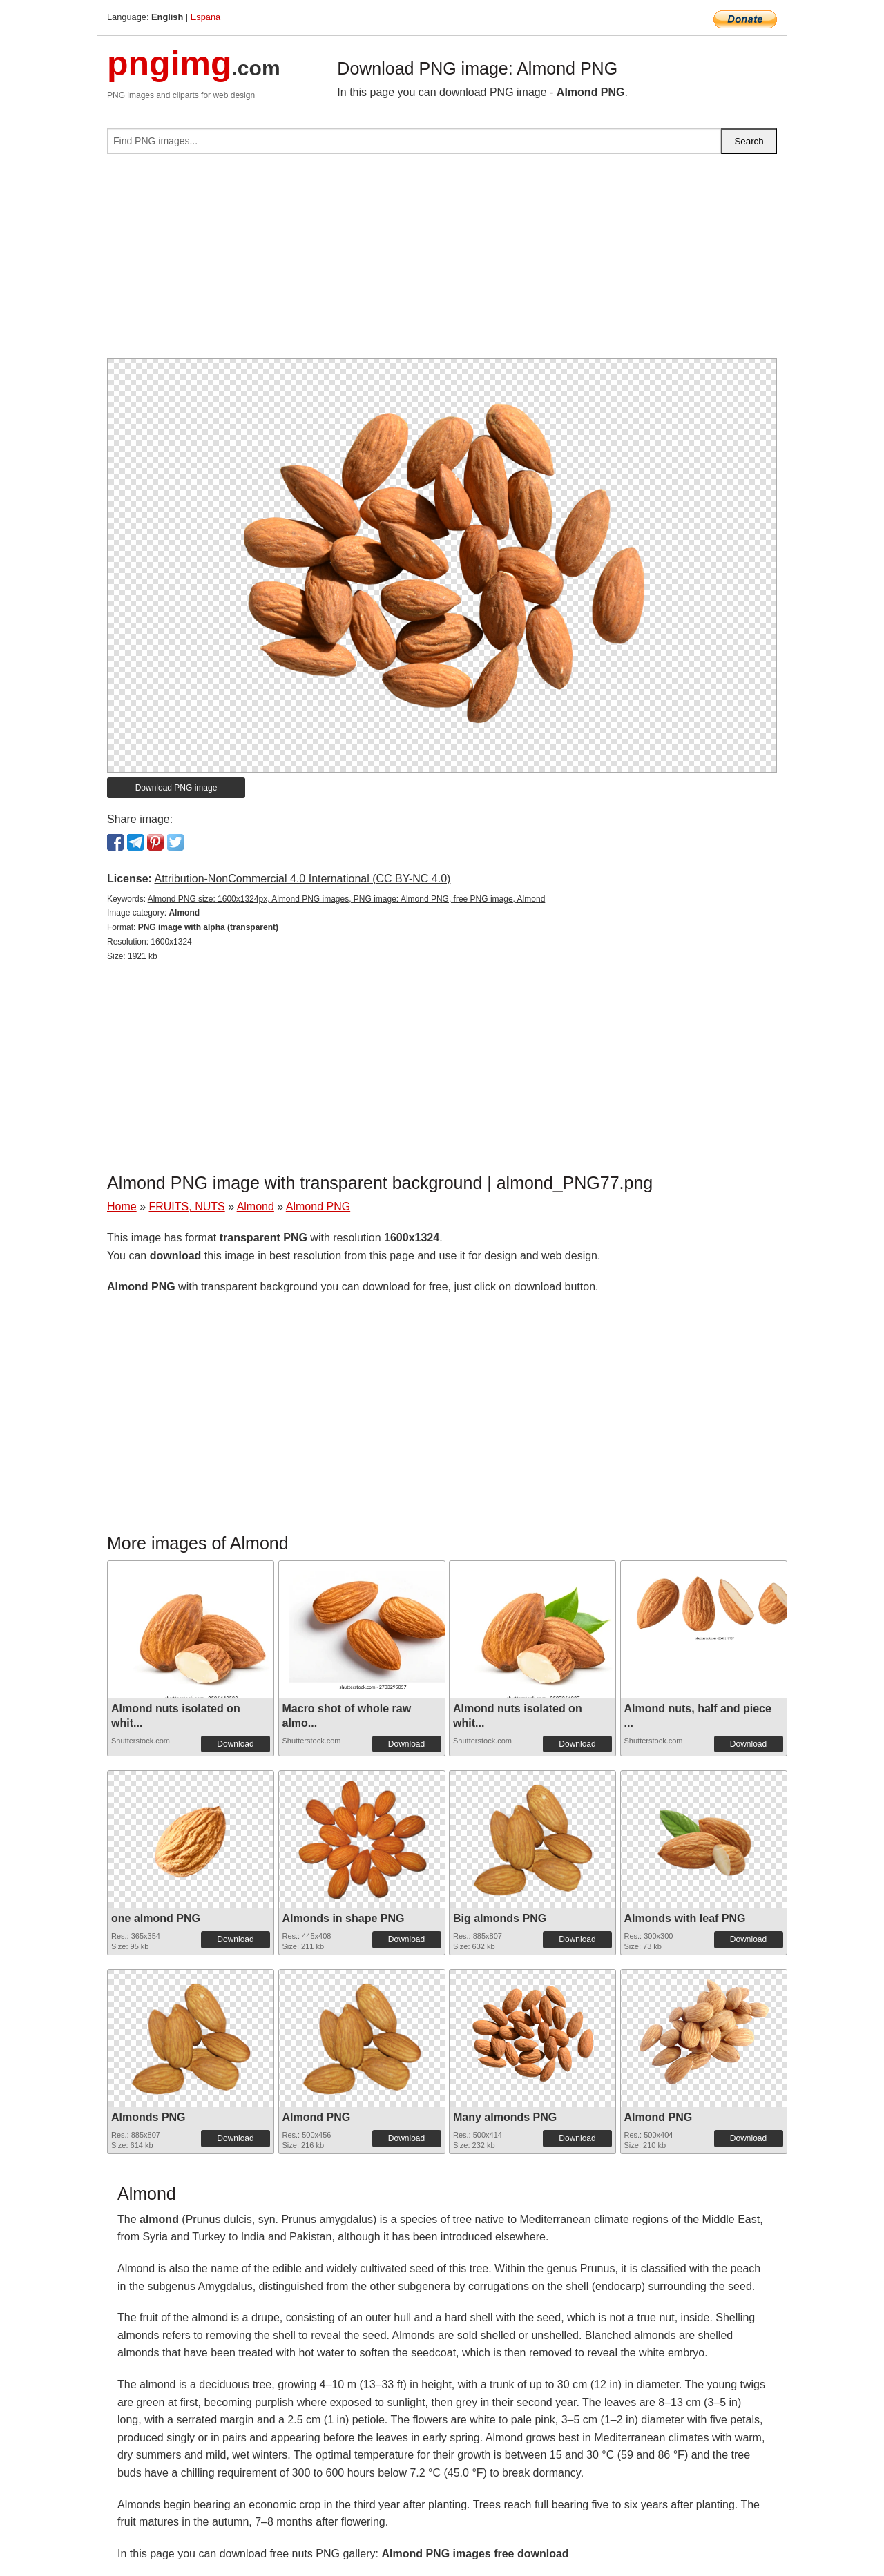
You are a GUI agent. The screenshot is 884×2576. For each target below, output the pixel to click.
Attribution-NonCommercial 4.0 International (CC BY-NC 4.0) (302, 878)
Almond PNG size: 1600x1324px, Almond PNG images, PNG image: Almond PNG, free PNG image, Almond (347, 899)
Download (235, 1744)
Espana (205, 17)
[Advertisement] (442, 261)
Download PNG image (176, 788)
